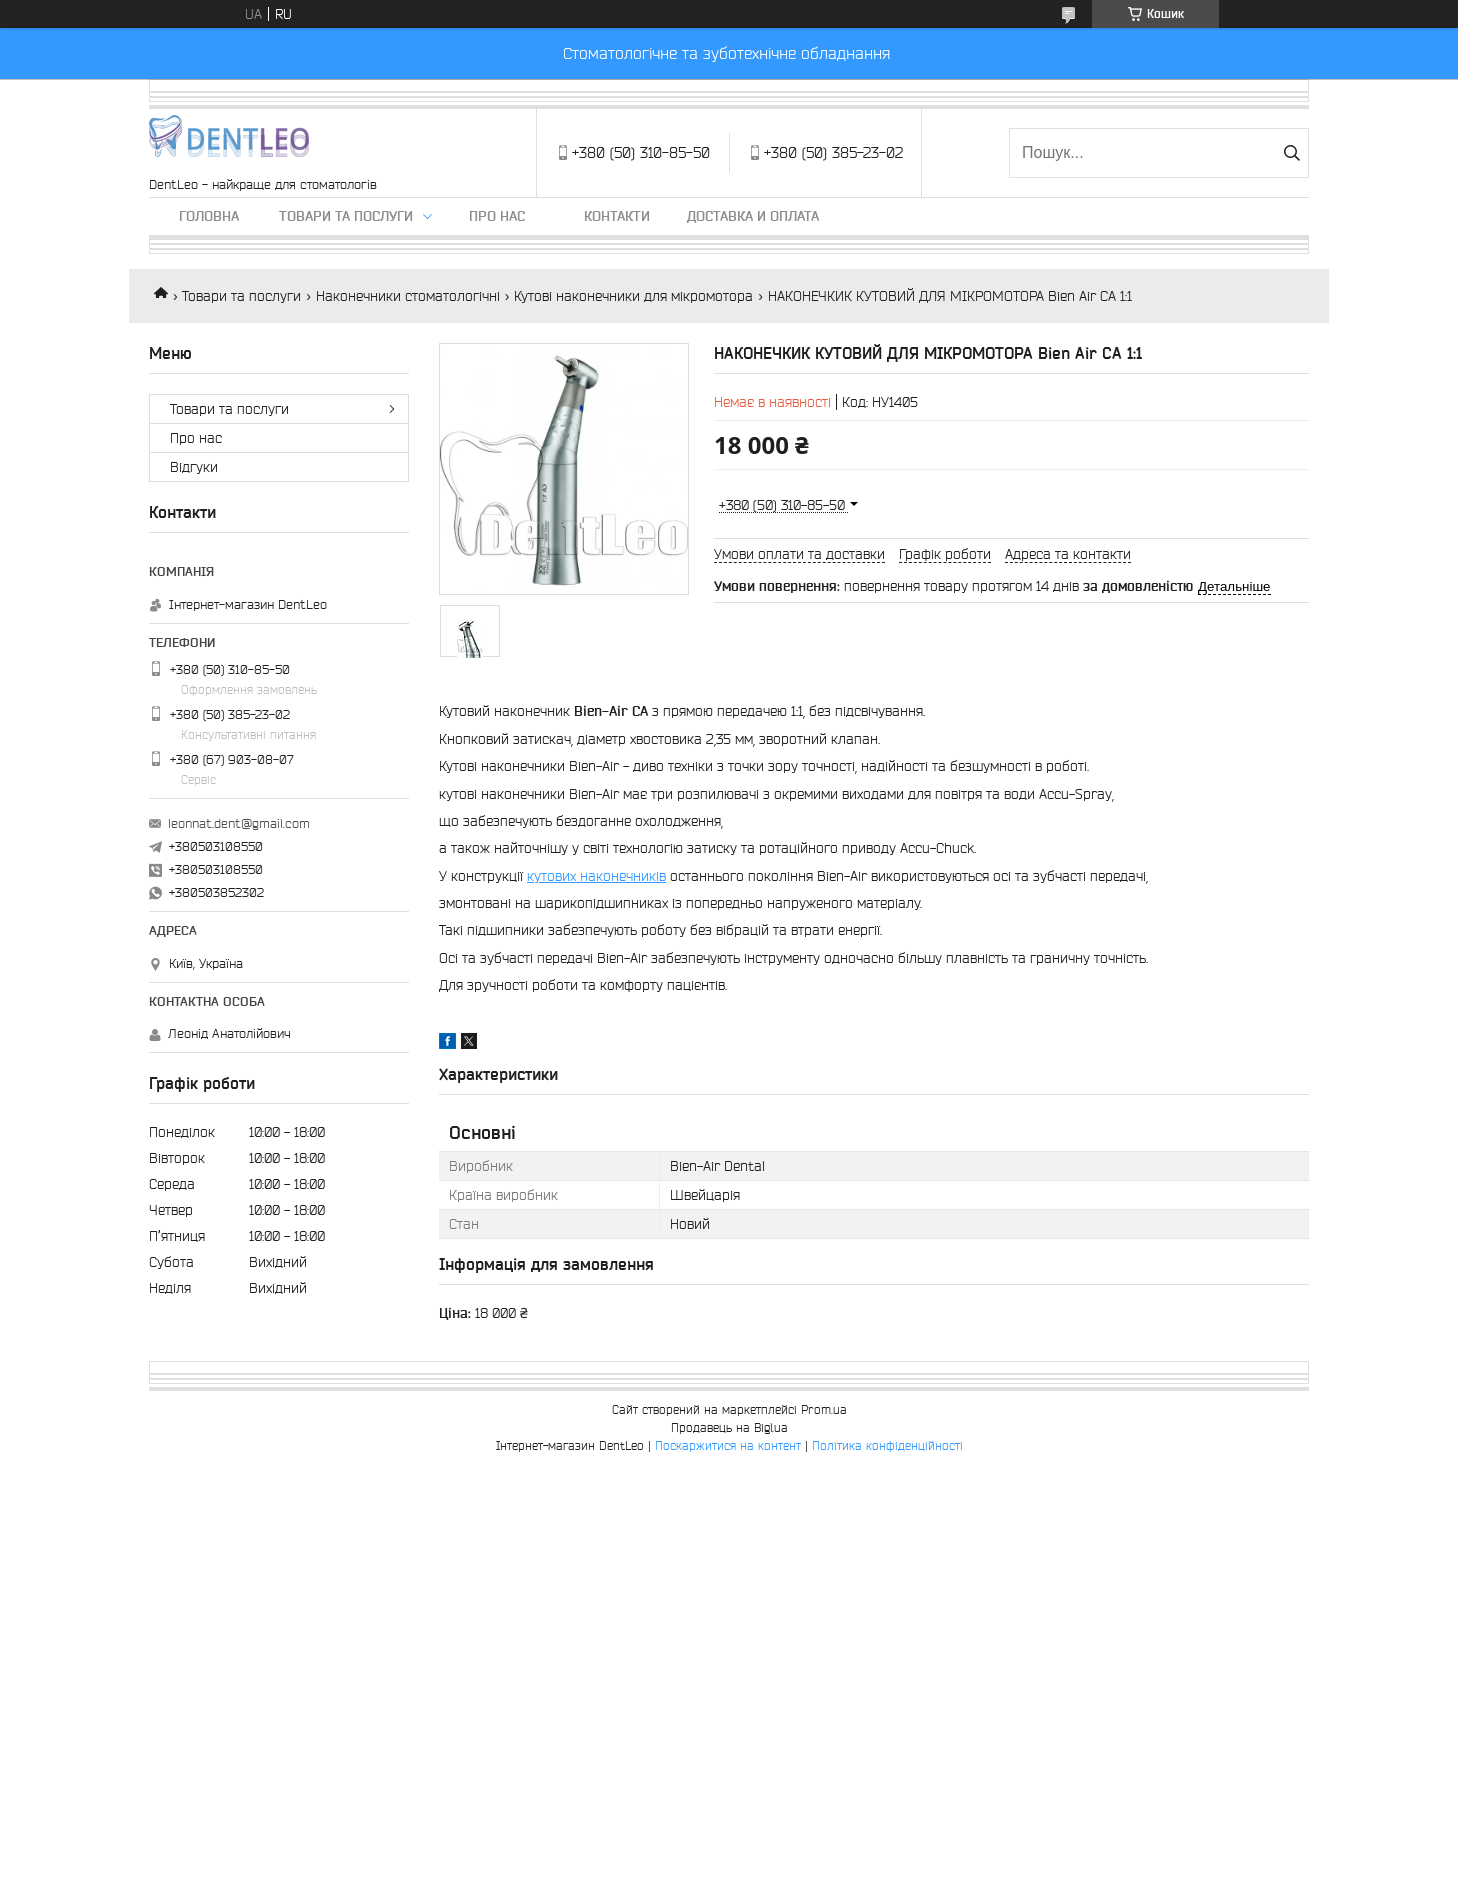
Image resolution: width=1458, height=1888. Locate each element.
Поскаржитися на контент (728, 1445)
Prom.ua (824, 1409)
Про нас (497, 216)
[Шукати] (1291, 153)
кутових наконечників (596, 876)
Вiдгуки (194, 467)
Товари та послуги (346, 216)
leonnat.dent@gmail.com (239, 823)
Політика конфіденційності (887, 1445)
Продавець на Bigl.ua (729, 1427)
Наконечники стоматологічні (408, 296)
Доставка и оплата (753, 216)
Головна (209, 216)
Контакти (617, 216)
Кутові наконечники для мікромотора (633, 296)
